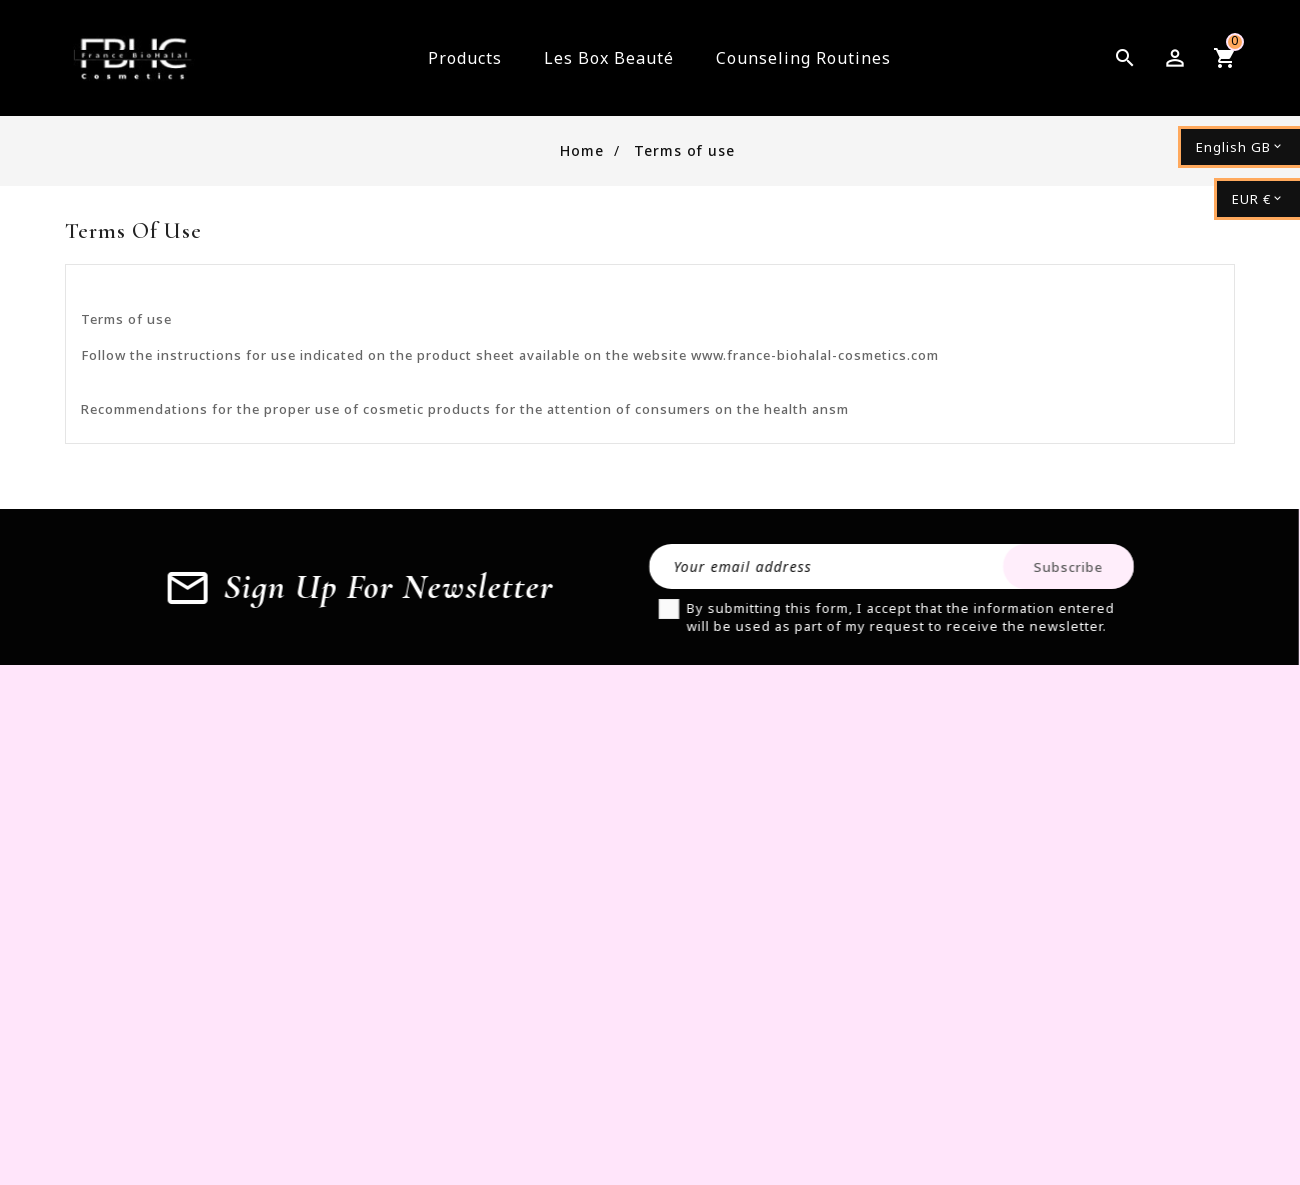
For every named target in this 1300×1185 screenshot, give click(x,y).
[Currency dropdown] (1257, 199)
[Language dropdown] (1239, 147)
